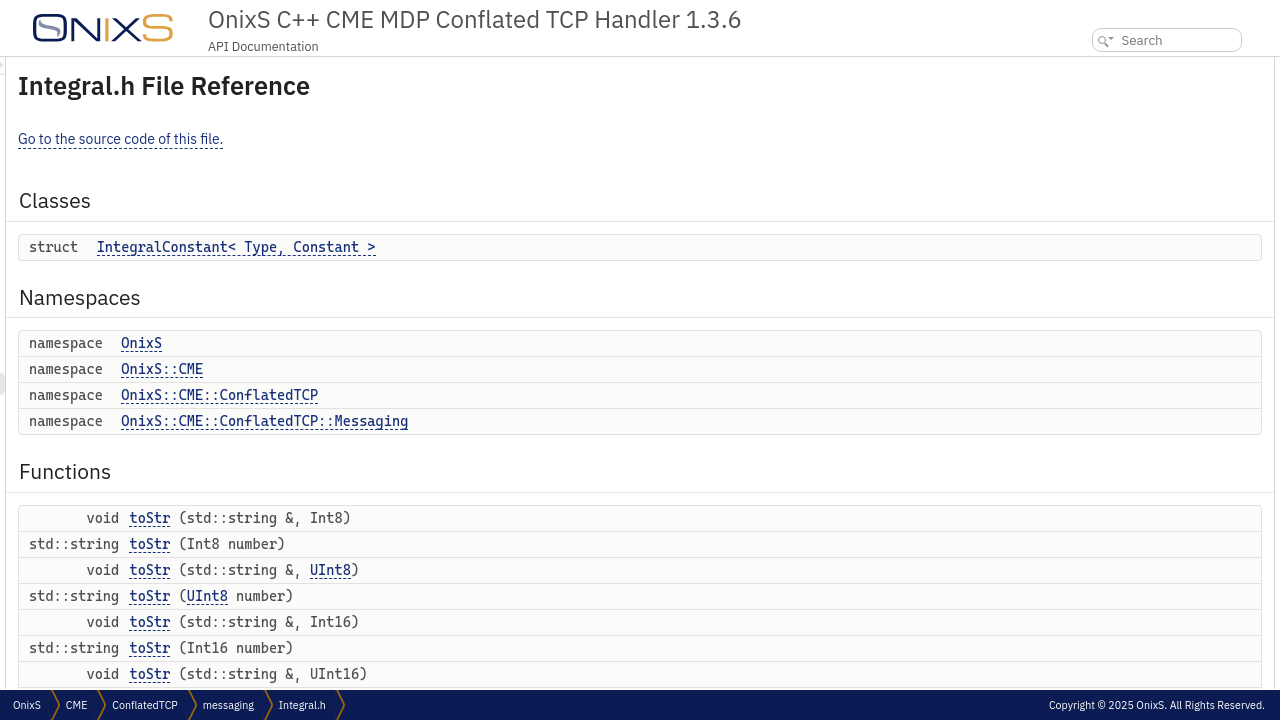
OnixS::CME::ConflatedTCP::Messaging (514, 421)
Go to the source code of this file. (370, 139)
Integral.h (302, 705)
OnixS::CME (412, 369)
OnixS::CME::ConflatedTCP (469, 395)
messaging (228, 705)
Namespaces (1093, 111)
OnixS (391, 343)
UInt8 (580, 570)
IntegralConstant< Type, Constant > (486, 247)
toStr (399, 518)
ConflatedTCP (144, 705)
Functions (1084, 221)
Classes (1078, 67)
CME (76, 705)
